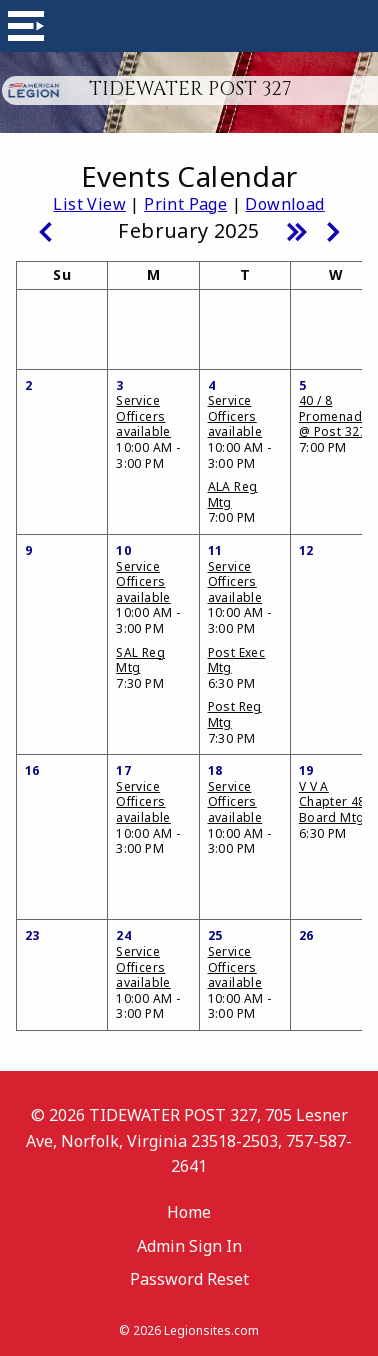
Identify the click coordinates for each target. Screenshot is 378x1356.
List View (89, 204)
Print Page (185, 204)
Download (284, 204)
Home (189, 1212)
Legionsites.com (211, 1330)
